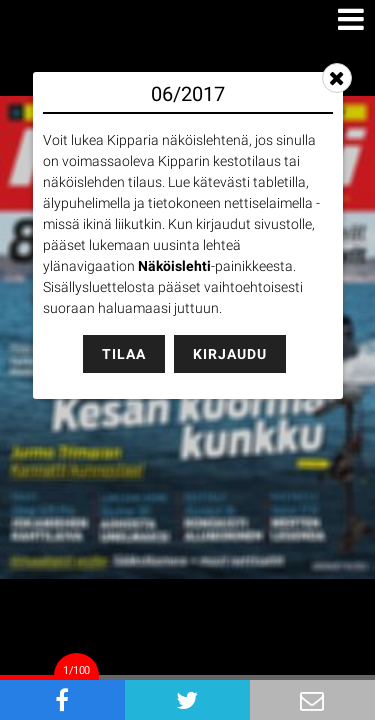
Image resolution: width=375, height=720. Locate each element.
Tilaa (124, 354)
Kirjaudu (230, 354)
